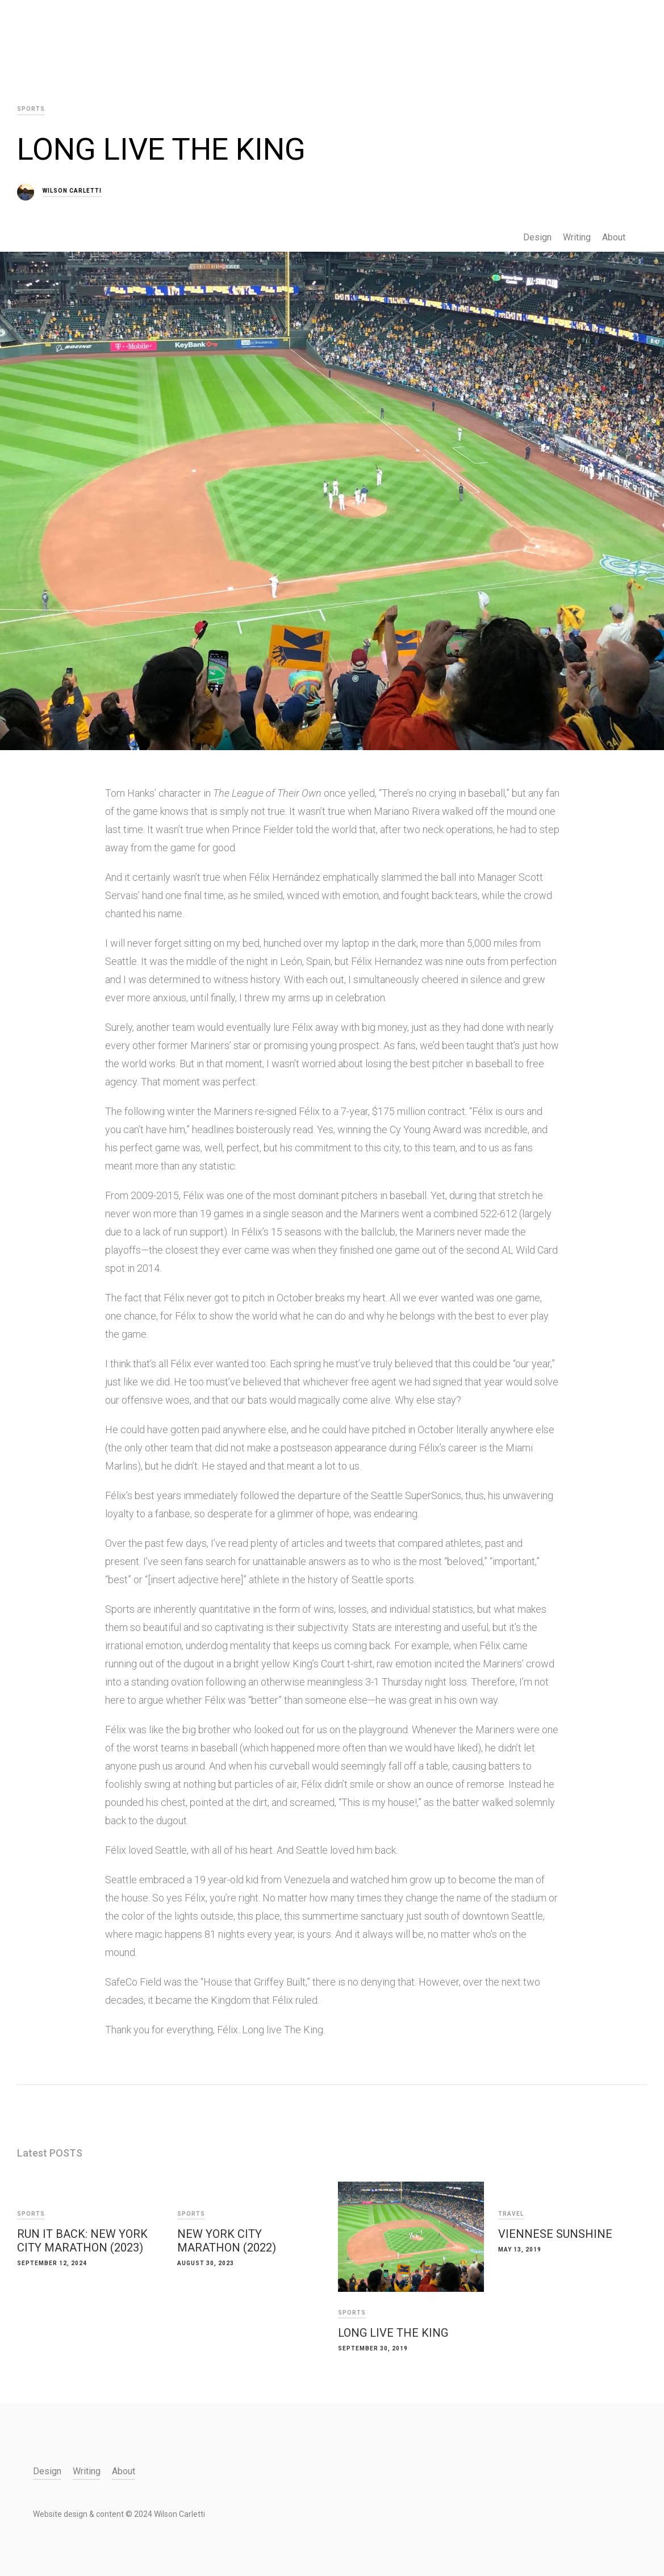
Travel (511, 2214)
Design (537, 237)
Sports (31, 2214)
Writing (577, 237)
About (613, 237)
